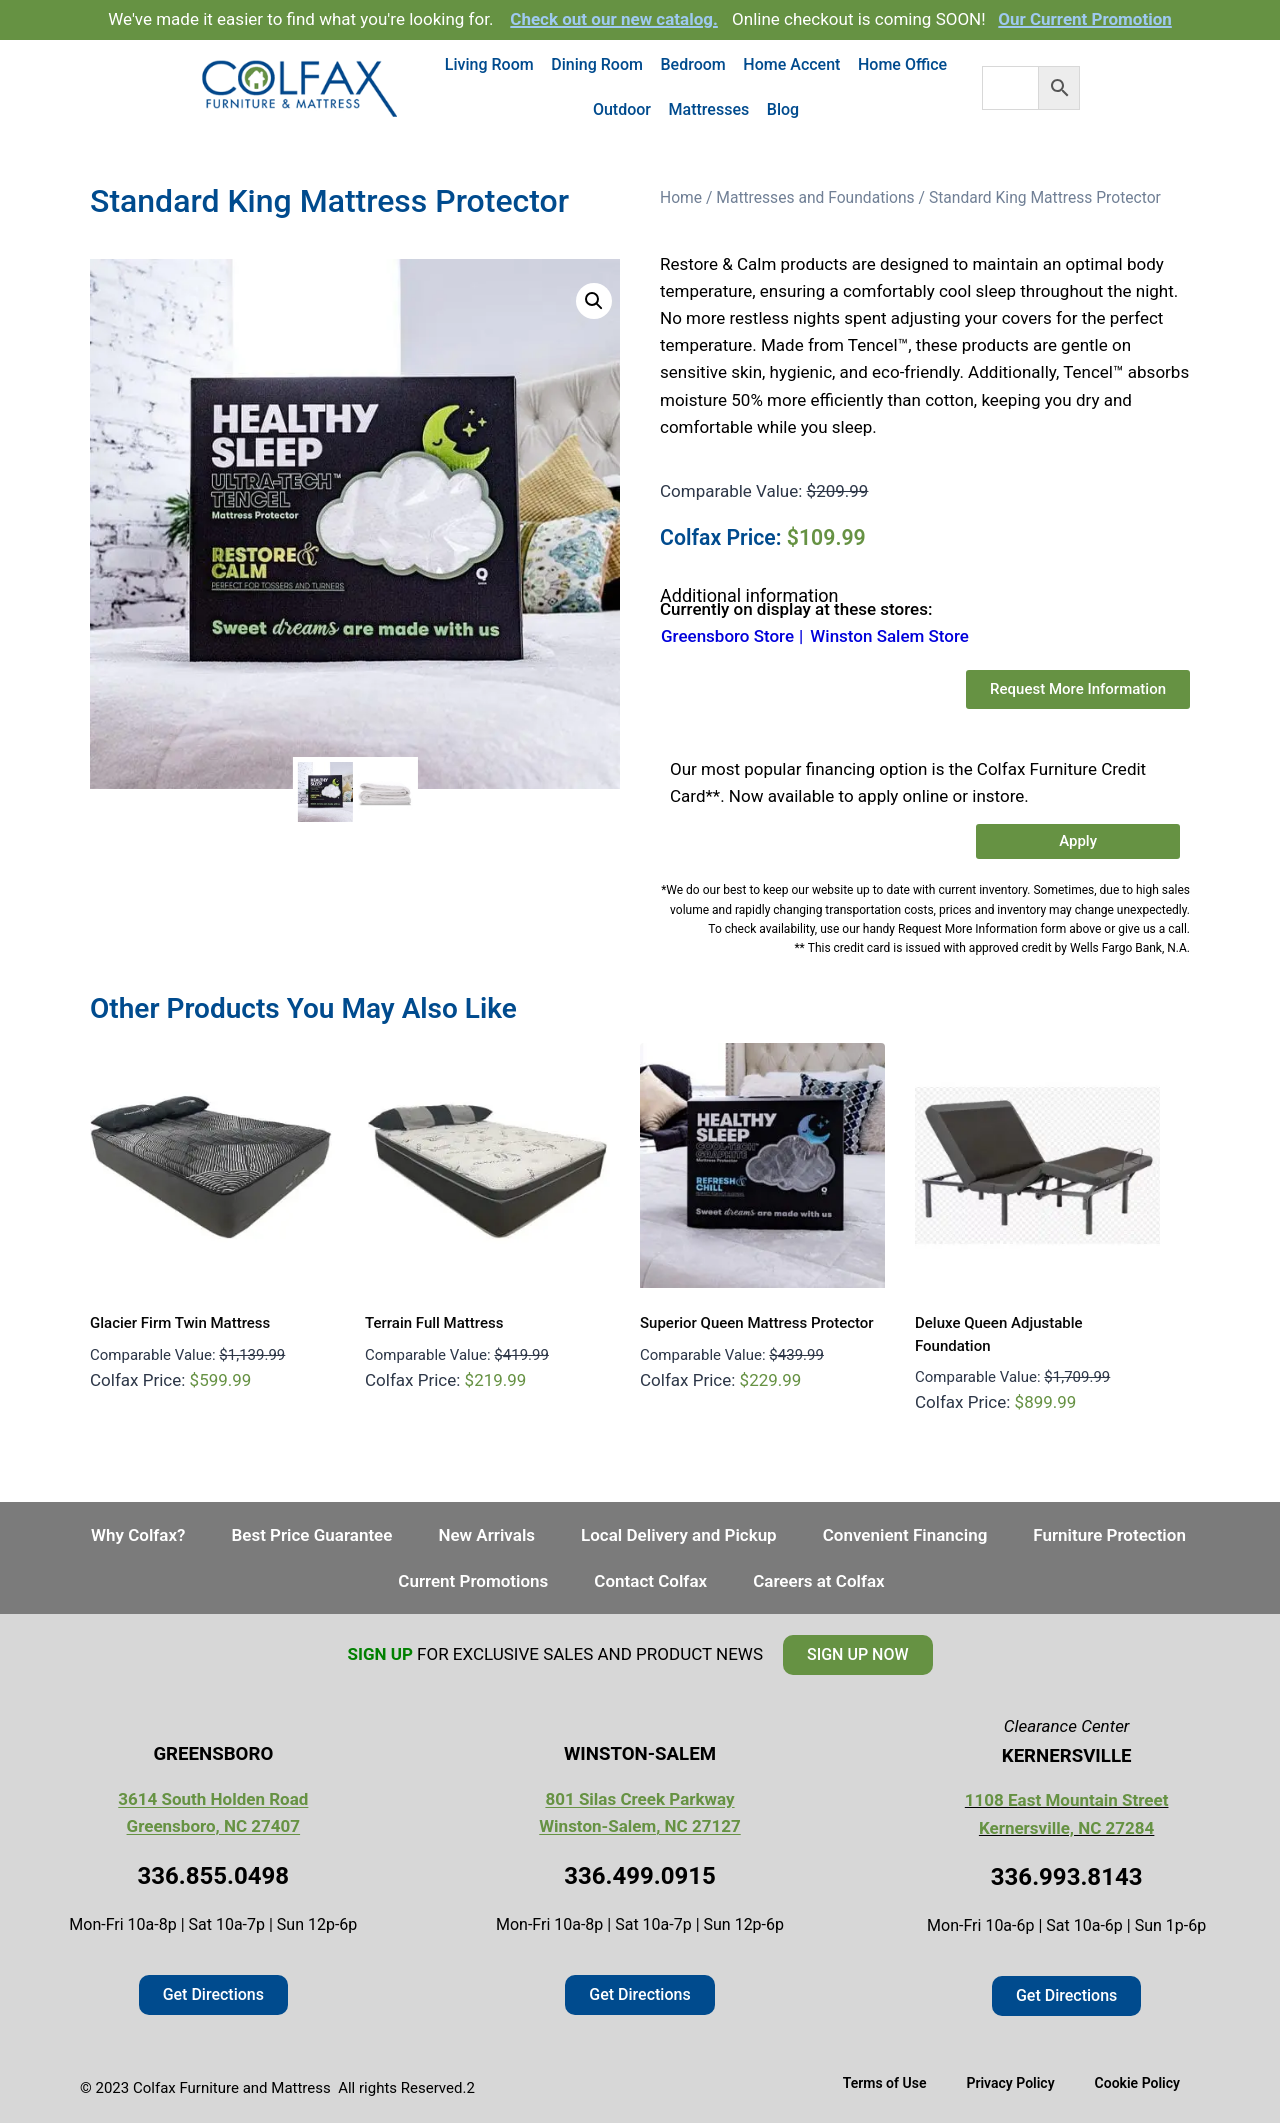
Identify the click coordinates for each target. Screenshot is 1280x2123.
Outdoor (622, 109)
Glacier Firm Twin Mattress (180, 1323)
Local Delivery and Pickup (679, 1535)
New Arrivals (486, 1535)
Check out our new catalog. (614, 19)
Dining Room (597, 64)
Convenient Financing (905, 1535)
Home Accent (791, 64)
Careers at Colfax (819, 1581)
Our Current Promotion (1085, 19)
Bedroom (693, 64)
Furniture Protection (1109, 1535)
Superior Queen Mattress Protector (757, 1323)
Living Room (489, 64)
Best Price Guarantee (311, 1535)
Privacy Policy (1010, 2083)
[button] (594, 301)
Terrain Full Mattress (434, 1323)
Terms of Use (885, 2083)
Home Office (902, 64)
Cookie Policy (1137, 2083)
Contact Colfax (650, 1581)
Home (681, 197)
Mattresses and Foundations (815, 197)
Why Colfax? (138, 1535)
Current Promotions (473, 1581)
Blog (783, 109)
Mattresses (709, 109)
